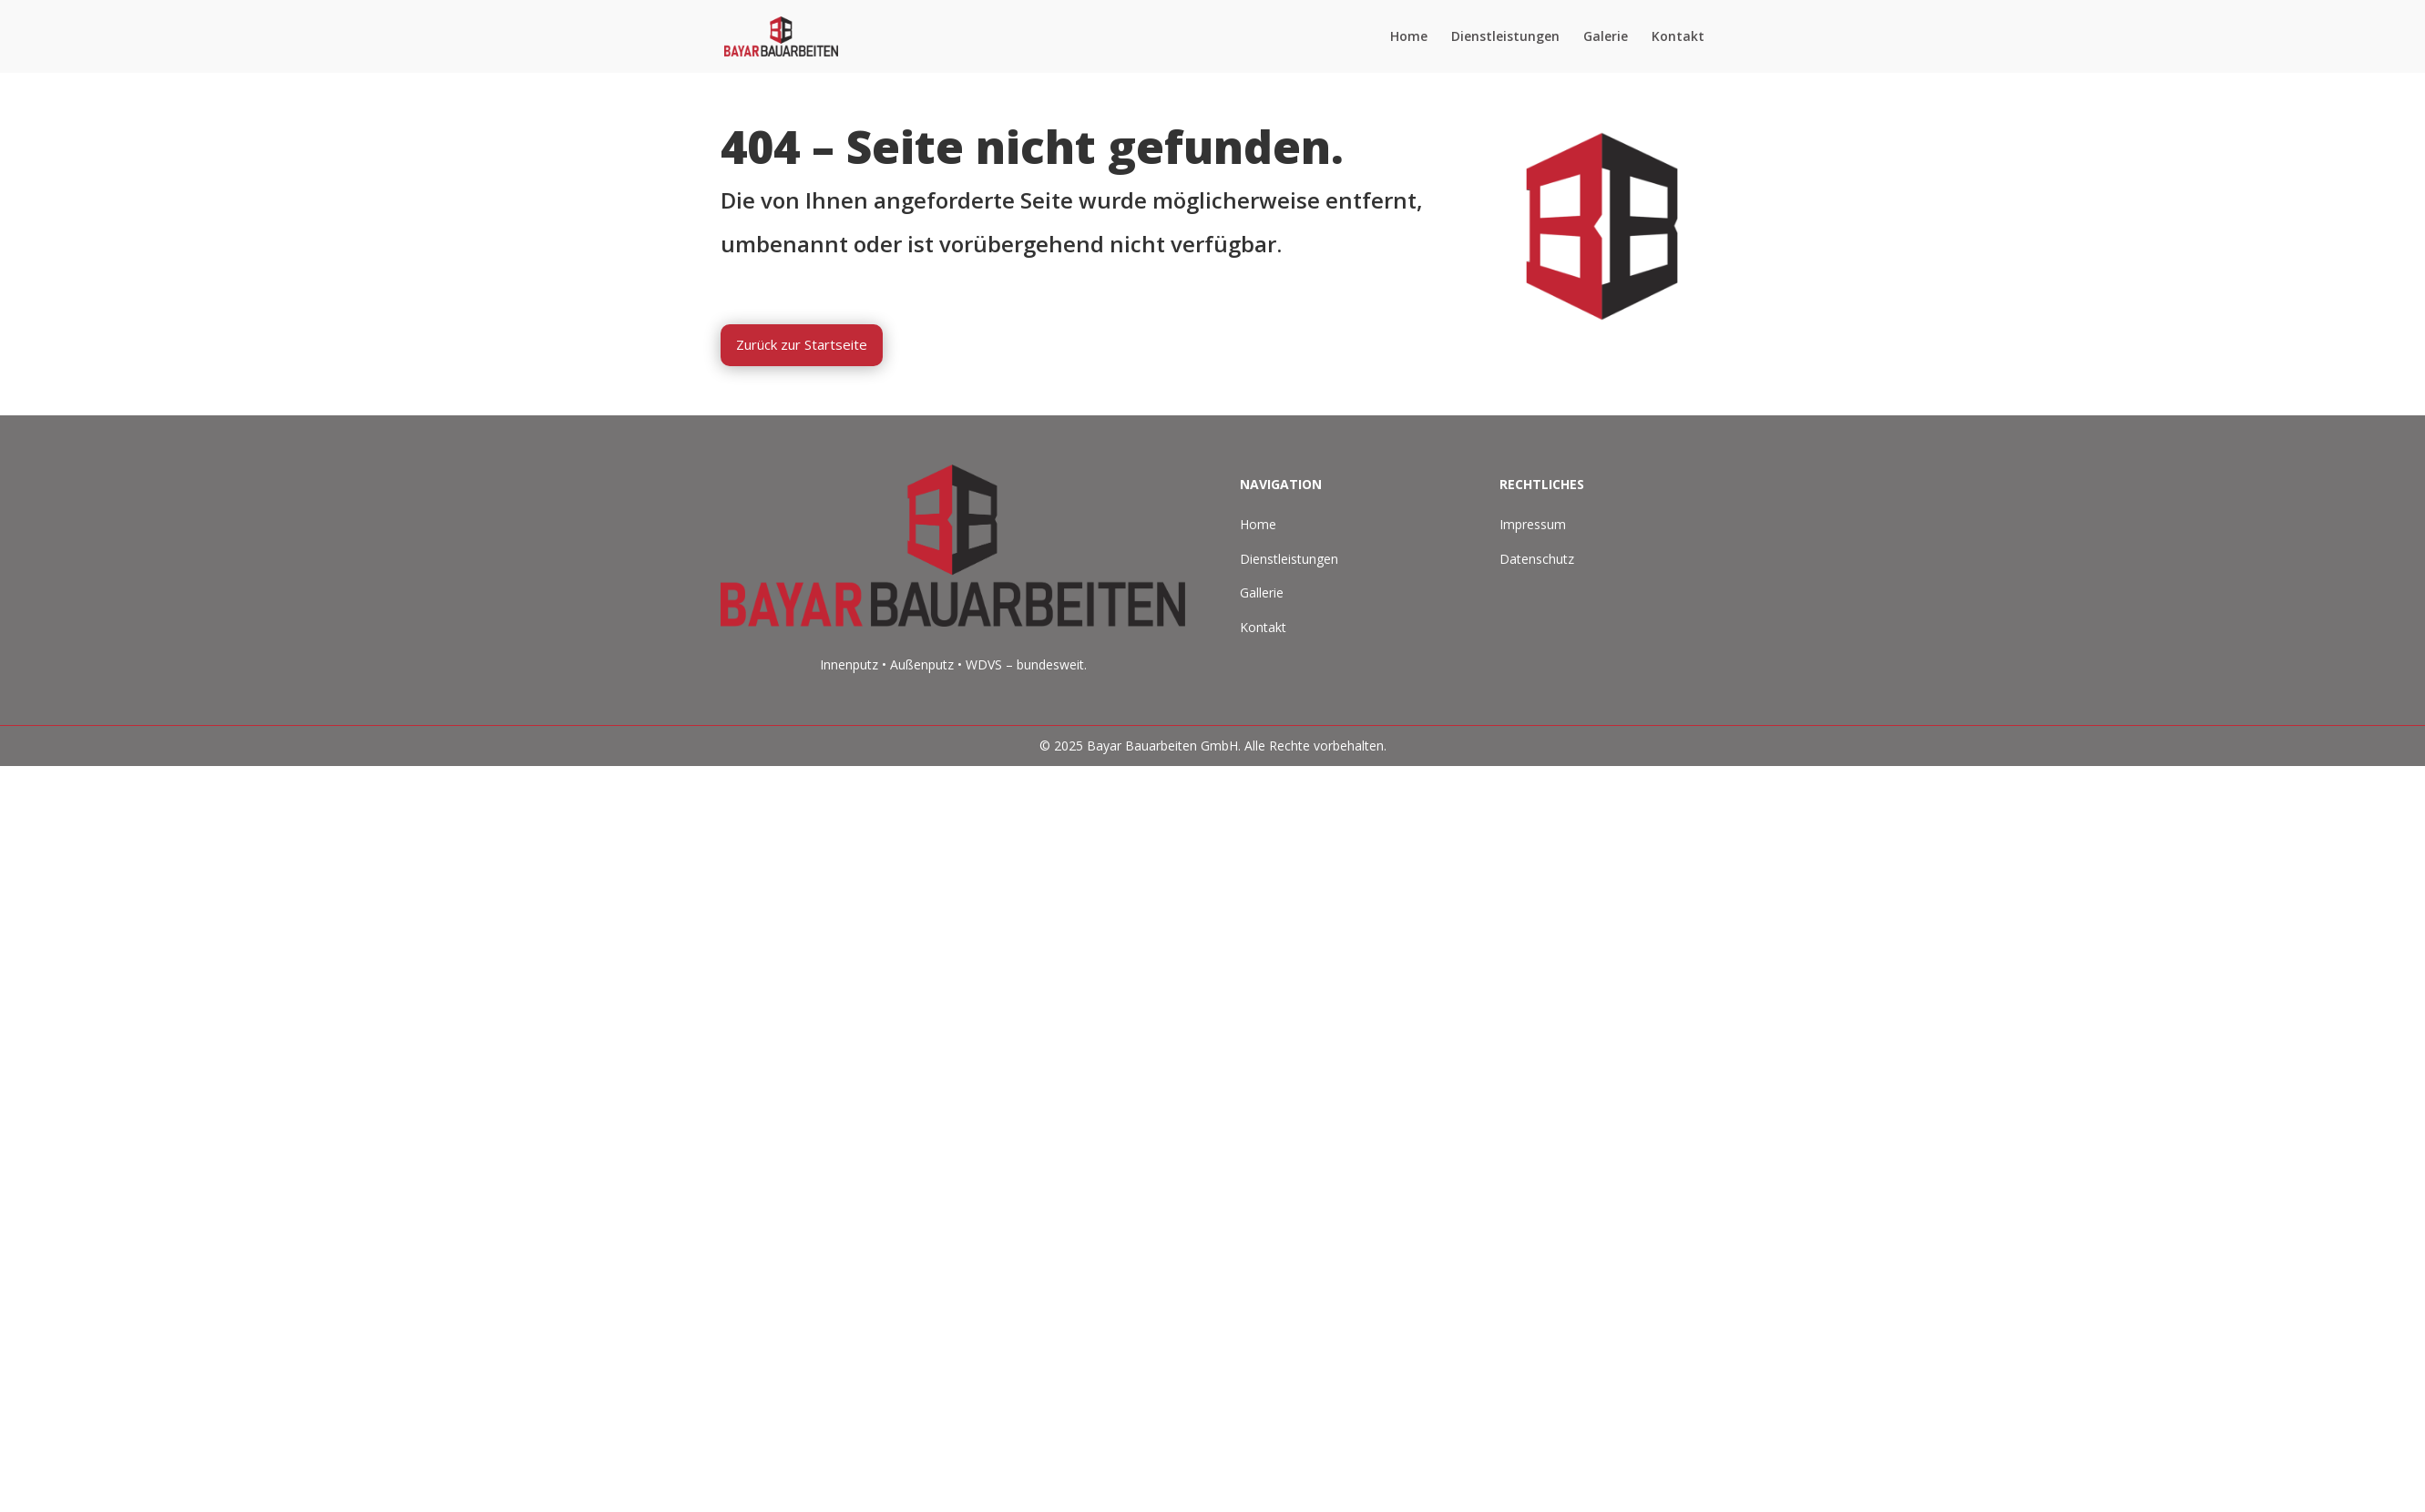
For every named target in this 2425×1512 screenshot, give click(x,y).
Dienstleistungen (1505, 37)
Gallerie (1262, 592)
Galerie (1605, 37)
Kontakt (1678, 37)
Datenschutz (1536, 558)
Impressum (1532, 524)
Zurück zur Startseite (801, 344)
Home (1408, 37)
